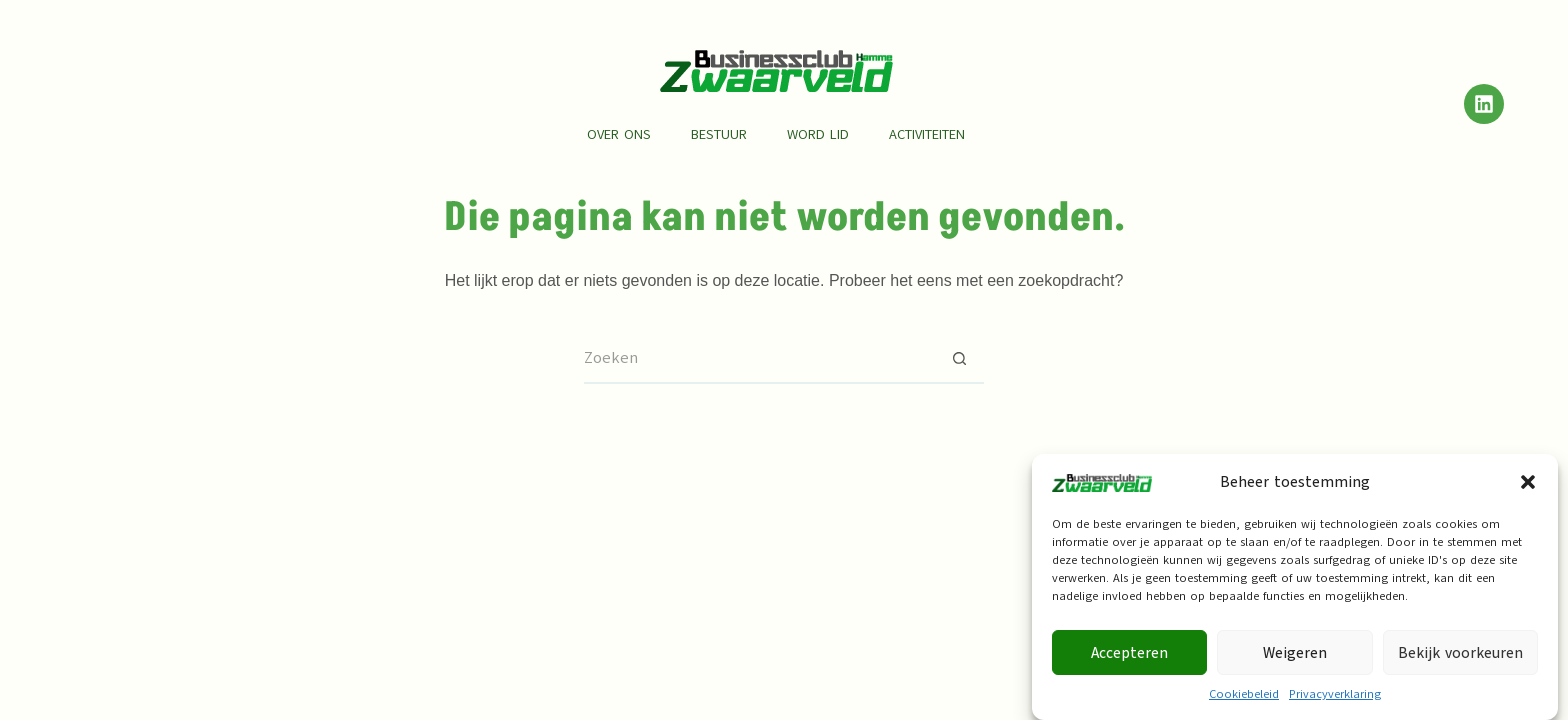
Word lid (818, 134)
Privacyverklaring (1335, 700)
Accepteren (1129, 659)
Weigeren (1295, 659)
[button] (1528, 488)
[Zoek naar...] (759, 359)
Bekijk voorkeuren (1460, 659)
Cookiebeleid (1244, 700)
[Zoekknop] (959, 359)
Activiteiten (927, 134)
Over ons (619, 134)
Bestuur (719, 134)
